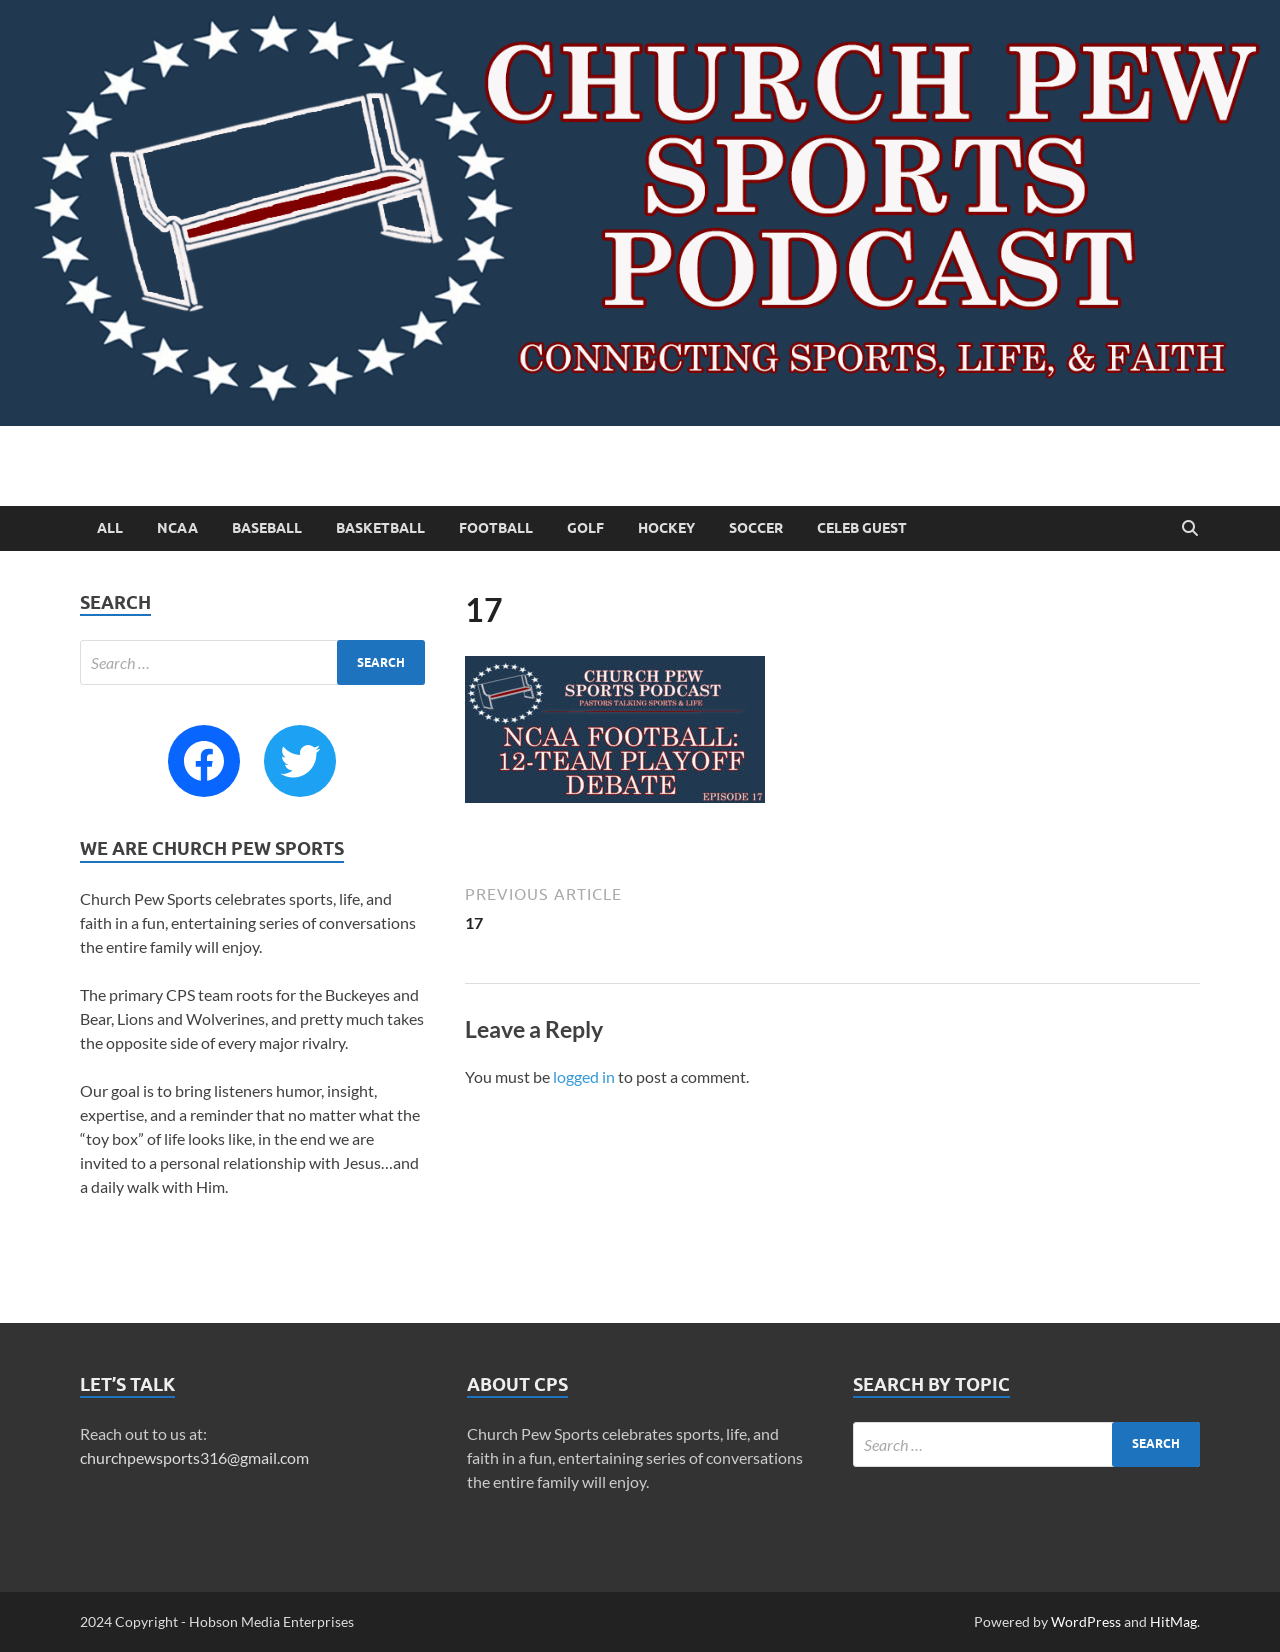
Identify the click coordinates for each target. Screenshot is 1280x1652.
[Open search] (1190, 529)
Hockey (666, 528)
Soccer (756, 528)
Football (496, 528)
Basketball (380, 528)
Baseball (267, 528)
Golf (585, 528)
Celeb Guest (862, 528)
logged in (584, 1076)
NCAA (177, 528)
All (110, 528)
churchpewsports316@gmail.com (194, 1457)
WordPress (1086, 1621)
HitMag (1173, 1621)
